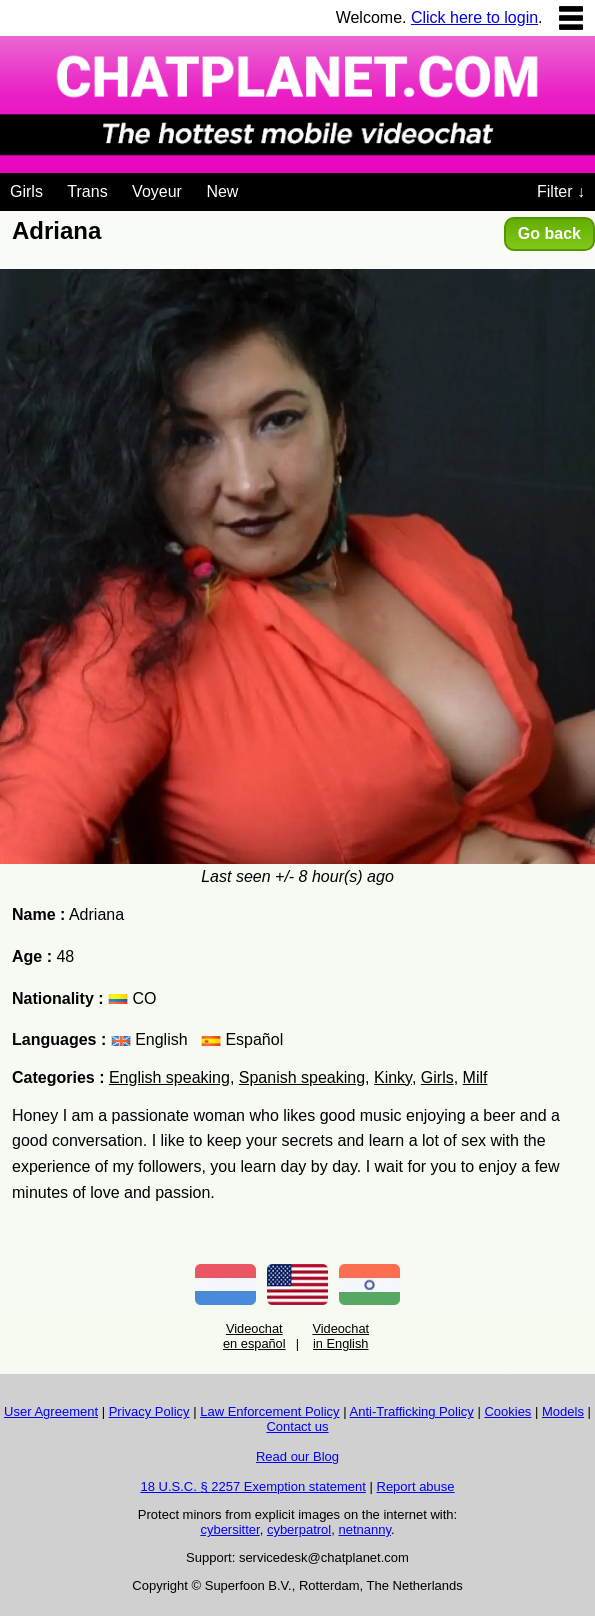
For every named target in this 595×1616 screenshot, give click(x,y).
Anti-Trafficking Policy (412, 1411)
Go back (549, 233)
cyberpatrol (299, 1529)
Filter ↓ (561, 191)
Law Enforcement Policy (269, 1411)
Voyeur (157, 191)
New (222, 191)
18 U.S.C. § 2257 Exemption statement (252, 1486)
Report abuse (416, 1486)
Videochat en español (254, 1336)
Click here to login (474, 17)
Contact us (297, 1426)
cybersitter (229, 1529)
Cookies (507, 1411)
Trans (87, 191)
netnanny (364, 1529)
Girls (26, 191)
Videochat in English (340, 1336)
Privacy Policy (149, 1411)
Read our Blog (297, 1456)
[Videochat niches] (253, 188)
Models (563, 1411)
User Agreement (51, 1411)
